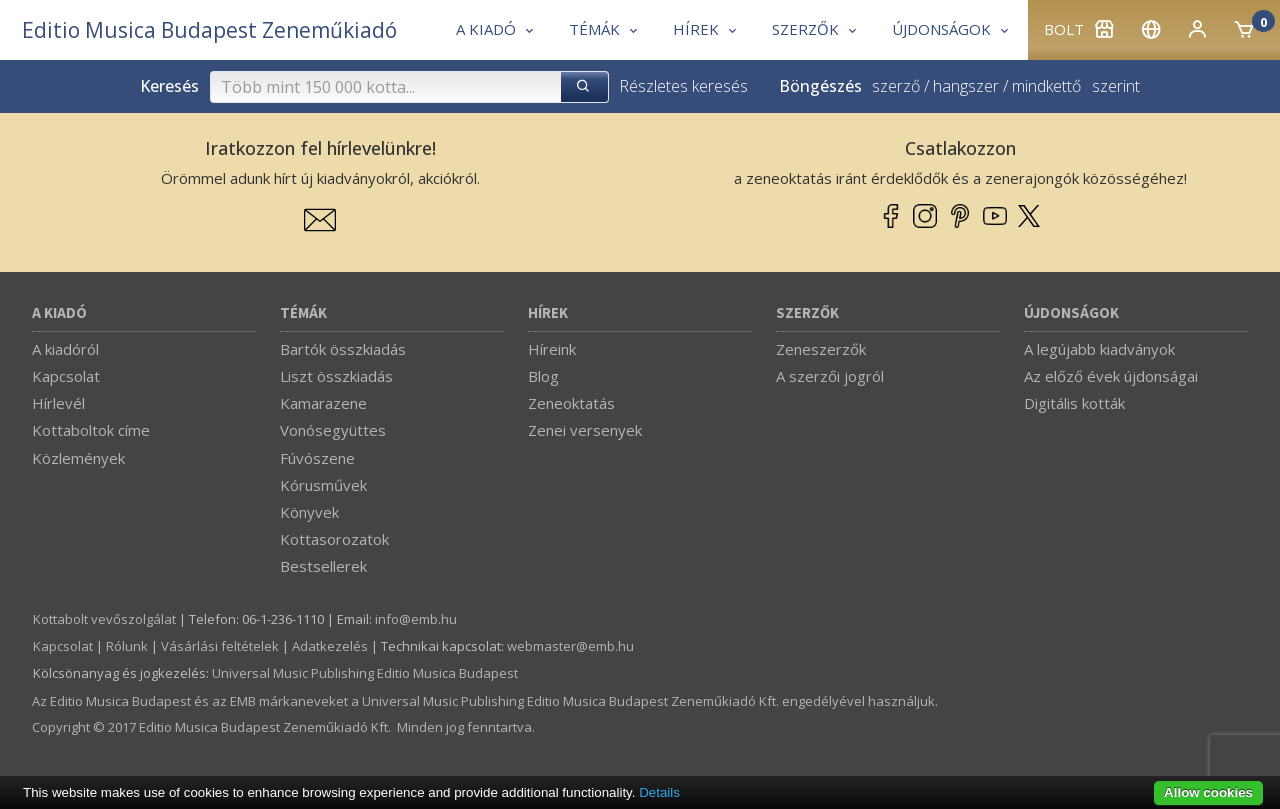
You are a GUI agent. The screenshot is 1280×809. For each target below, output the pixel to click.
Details (659, 792)
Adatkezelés (330, 646)
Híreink (552, 349)
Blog (543, 376)
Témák (303, 313)
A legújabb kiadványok (1099, 349)
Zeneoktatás (571, 403)
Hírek (548, 313)
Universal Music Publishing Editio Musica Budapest (365, 673)
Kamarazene (323, 403)
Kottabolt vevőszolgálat (104, 619)
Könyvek (309, 512)
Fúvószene (317, 458)
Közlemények (78, 458)
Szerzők (807, 313)
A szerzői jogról (830, 376)
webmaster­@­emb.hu (570, 646)
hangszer (966, 86)
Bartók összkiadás (343, 349)
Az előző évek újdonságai (1111, 376)
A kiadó (59, 313)
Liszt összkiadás (336, 376)
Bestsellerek (323, 566)
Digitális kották (1074, 403)
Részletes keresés (683, 86)
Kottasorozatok (334, 539)
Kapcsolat (66, 376)
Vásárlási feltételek (220, 646)
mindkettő (1046, 86)
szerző (896, 86)
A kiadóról (65, 349)
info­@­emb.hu (416, 619)
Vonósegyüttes (333, 430)
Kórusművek (323, 485)
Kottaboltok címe (91, 430)
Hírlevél (58, 403)
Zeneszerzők (821, 349)
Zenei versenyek (585, 430)
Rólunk (127, 646)
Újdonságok (1071, 313)
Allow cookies (1208, 792)
